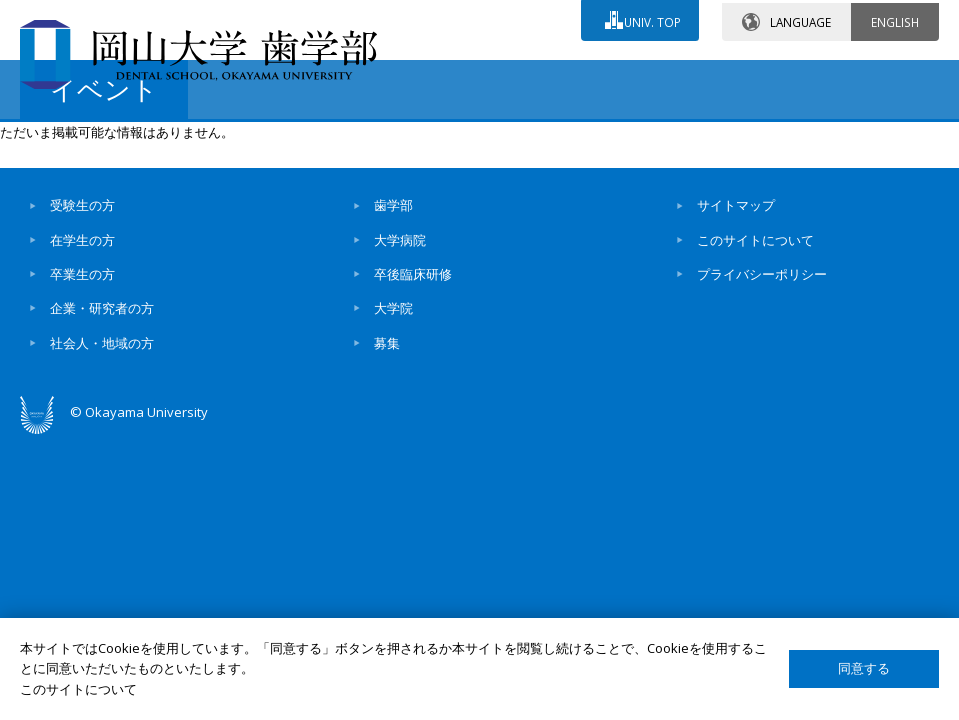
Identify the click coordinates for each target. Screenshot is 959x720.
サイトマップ (736, 373)
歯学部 (393, 373)
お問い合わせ (413, 77)
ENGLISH (895, 19)
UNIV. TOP (650, 19)
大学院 (393, 476)
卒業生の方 (82, 442)
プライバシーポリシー (762, 442)
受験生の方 (82, 373)
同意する (864, 668)
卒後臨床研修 (413, 442)
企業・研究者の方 (102, 476)
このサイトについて (755, 408)
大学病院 (400, 408)
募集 (387, 511)
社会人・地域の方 (102, 511)
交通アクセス (590, 77)
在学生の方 (82, 408)
